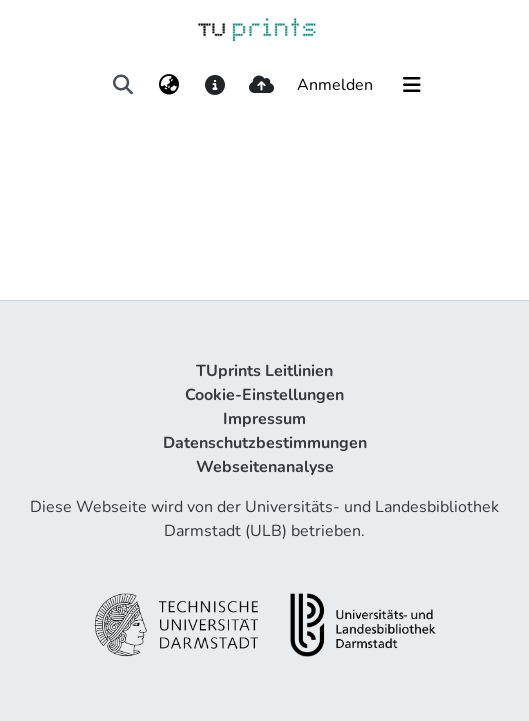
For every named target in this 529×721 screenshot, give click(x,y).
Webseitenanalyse (265, 467)
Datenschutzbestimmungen (265, 443)
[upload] (261, 85)
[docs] (215, 85)
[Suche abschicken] (122, 85)
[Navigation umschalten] (412, 85)
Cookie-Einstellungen (264, 395)
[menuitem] (169, 85)
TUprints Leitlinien (264, 371)
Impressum (264, 419)
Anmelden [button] (336, 85)
